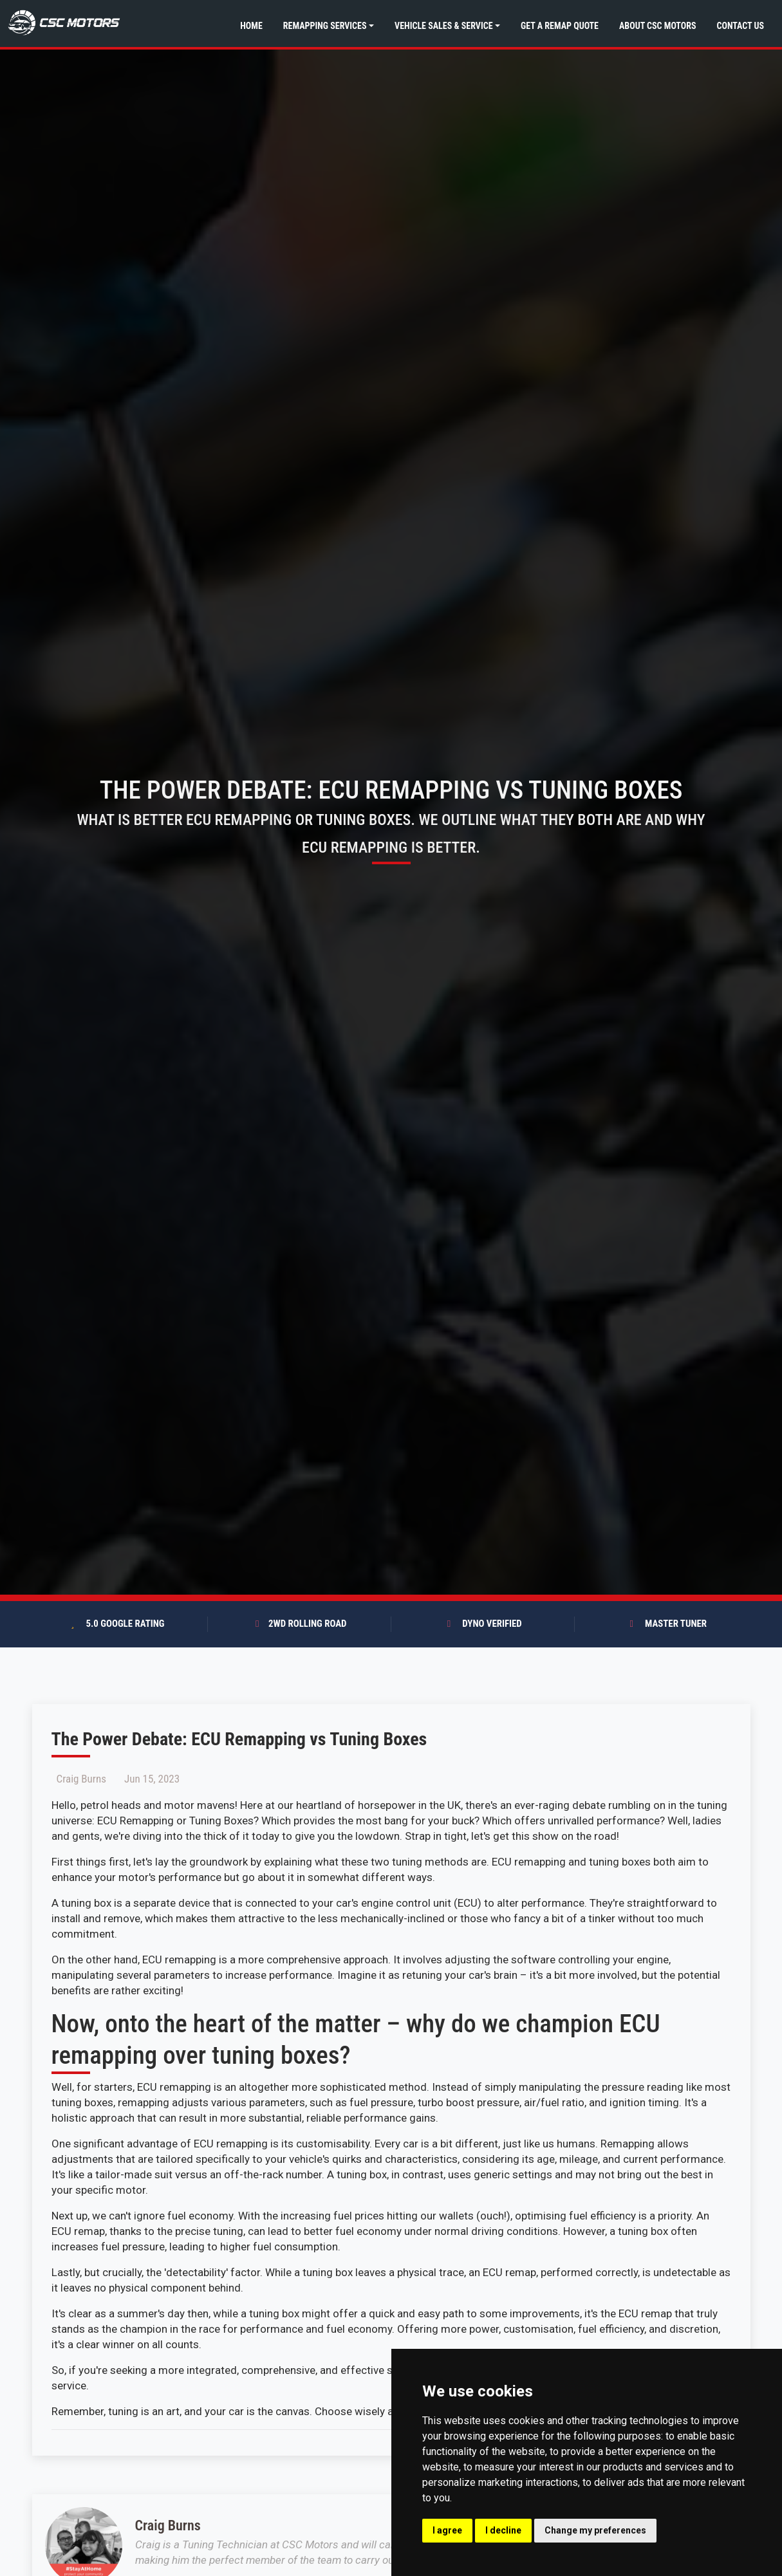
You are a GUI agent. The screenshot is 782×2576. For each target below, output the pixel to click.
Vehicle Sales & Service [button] (443, 26)
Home (251, 26)
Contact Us (740, 26)
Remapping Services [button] (325, 26)
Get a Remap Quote (560, 26)
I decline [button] (503, 2530)
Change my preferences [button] (595, 2530)
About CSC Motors (657, 26)
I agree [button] (447, 2530)
